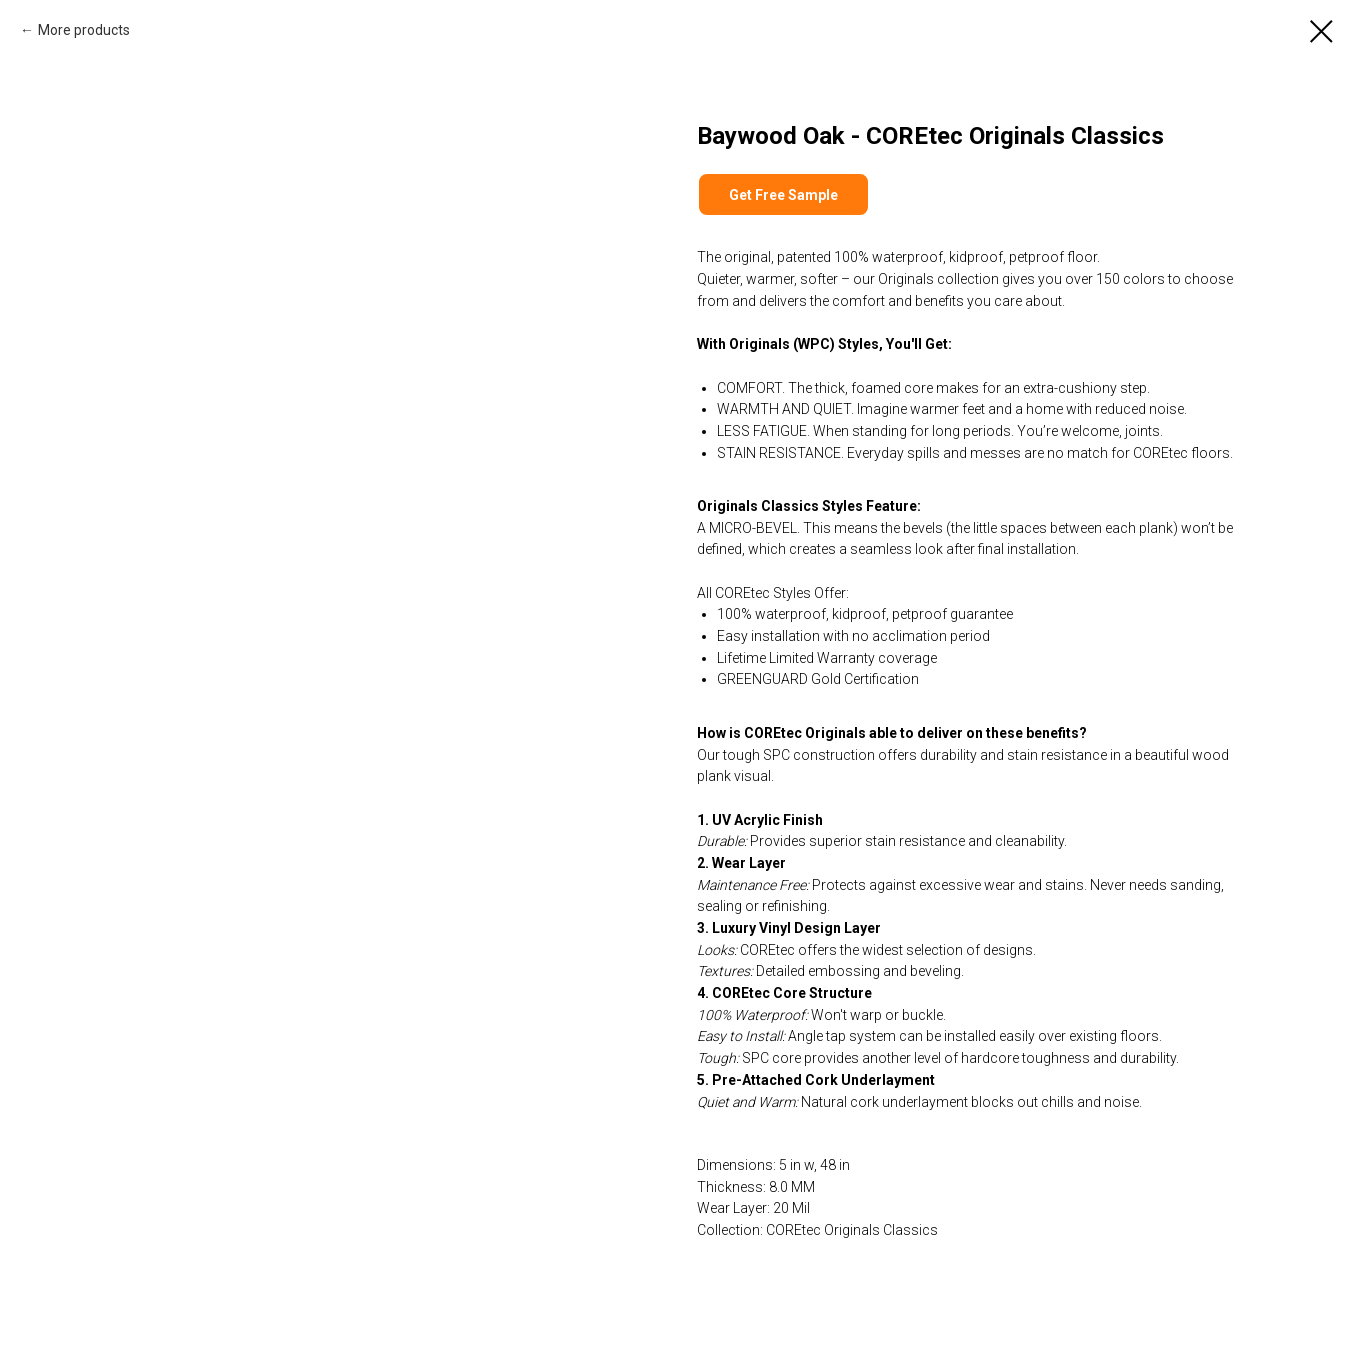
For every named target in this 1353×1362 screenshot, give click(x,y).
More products (84, 30)
